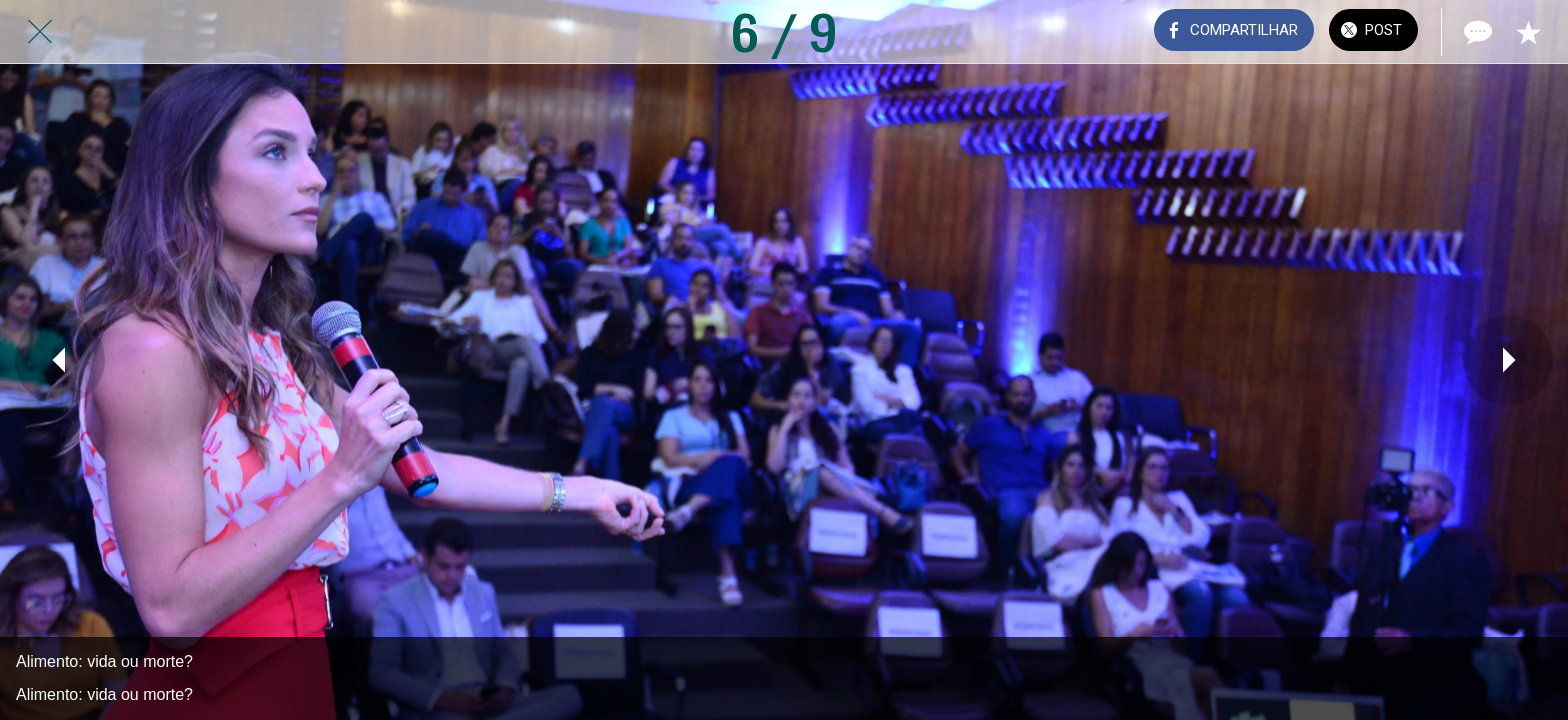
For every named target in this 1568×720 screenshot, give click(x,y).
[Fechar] (40, 32)
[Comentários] (1476, 32)
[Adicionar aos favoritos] (1528, 32)
